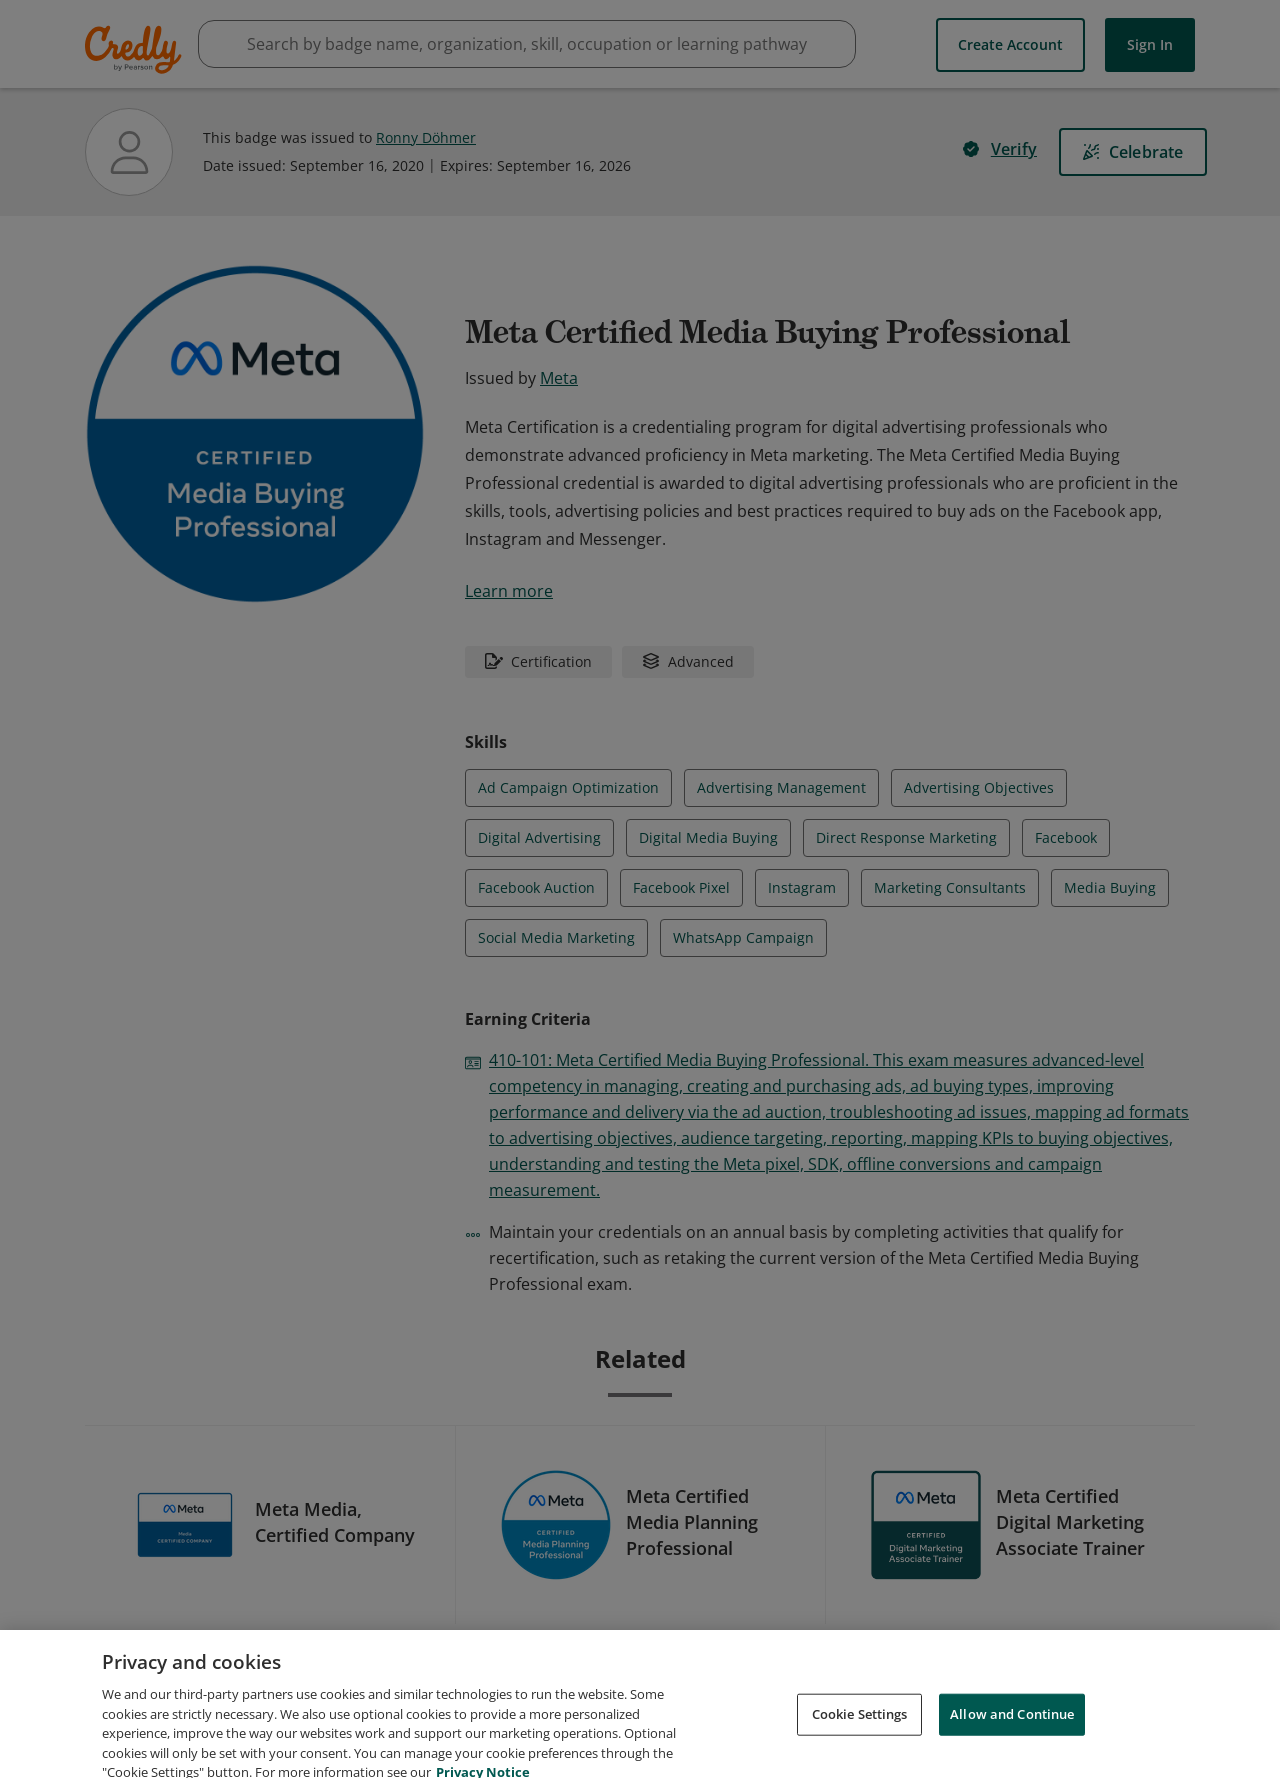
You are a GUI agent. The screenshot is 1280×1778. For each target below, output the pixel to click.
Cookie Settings (860, 1738)
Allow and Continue (1012, 1738)
